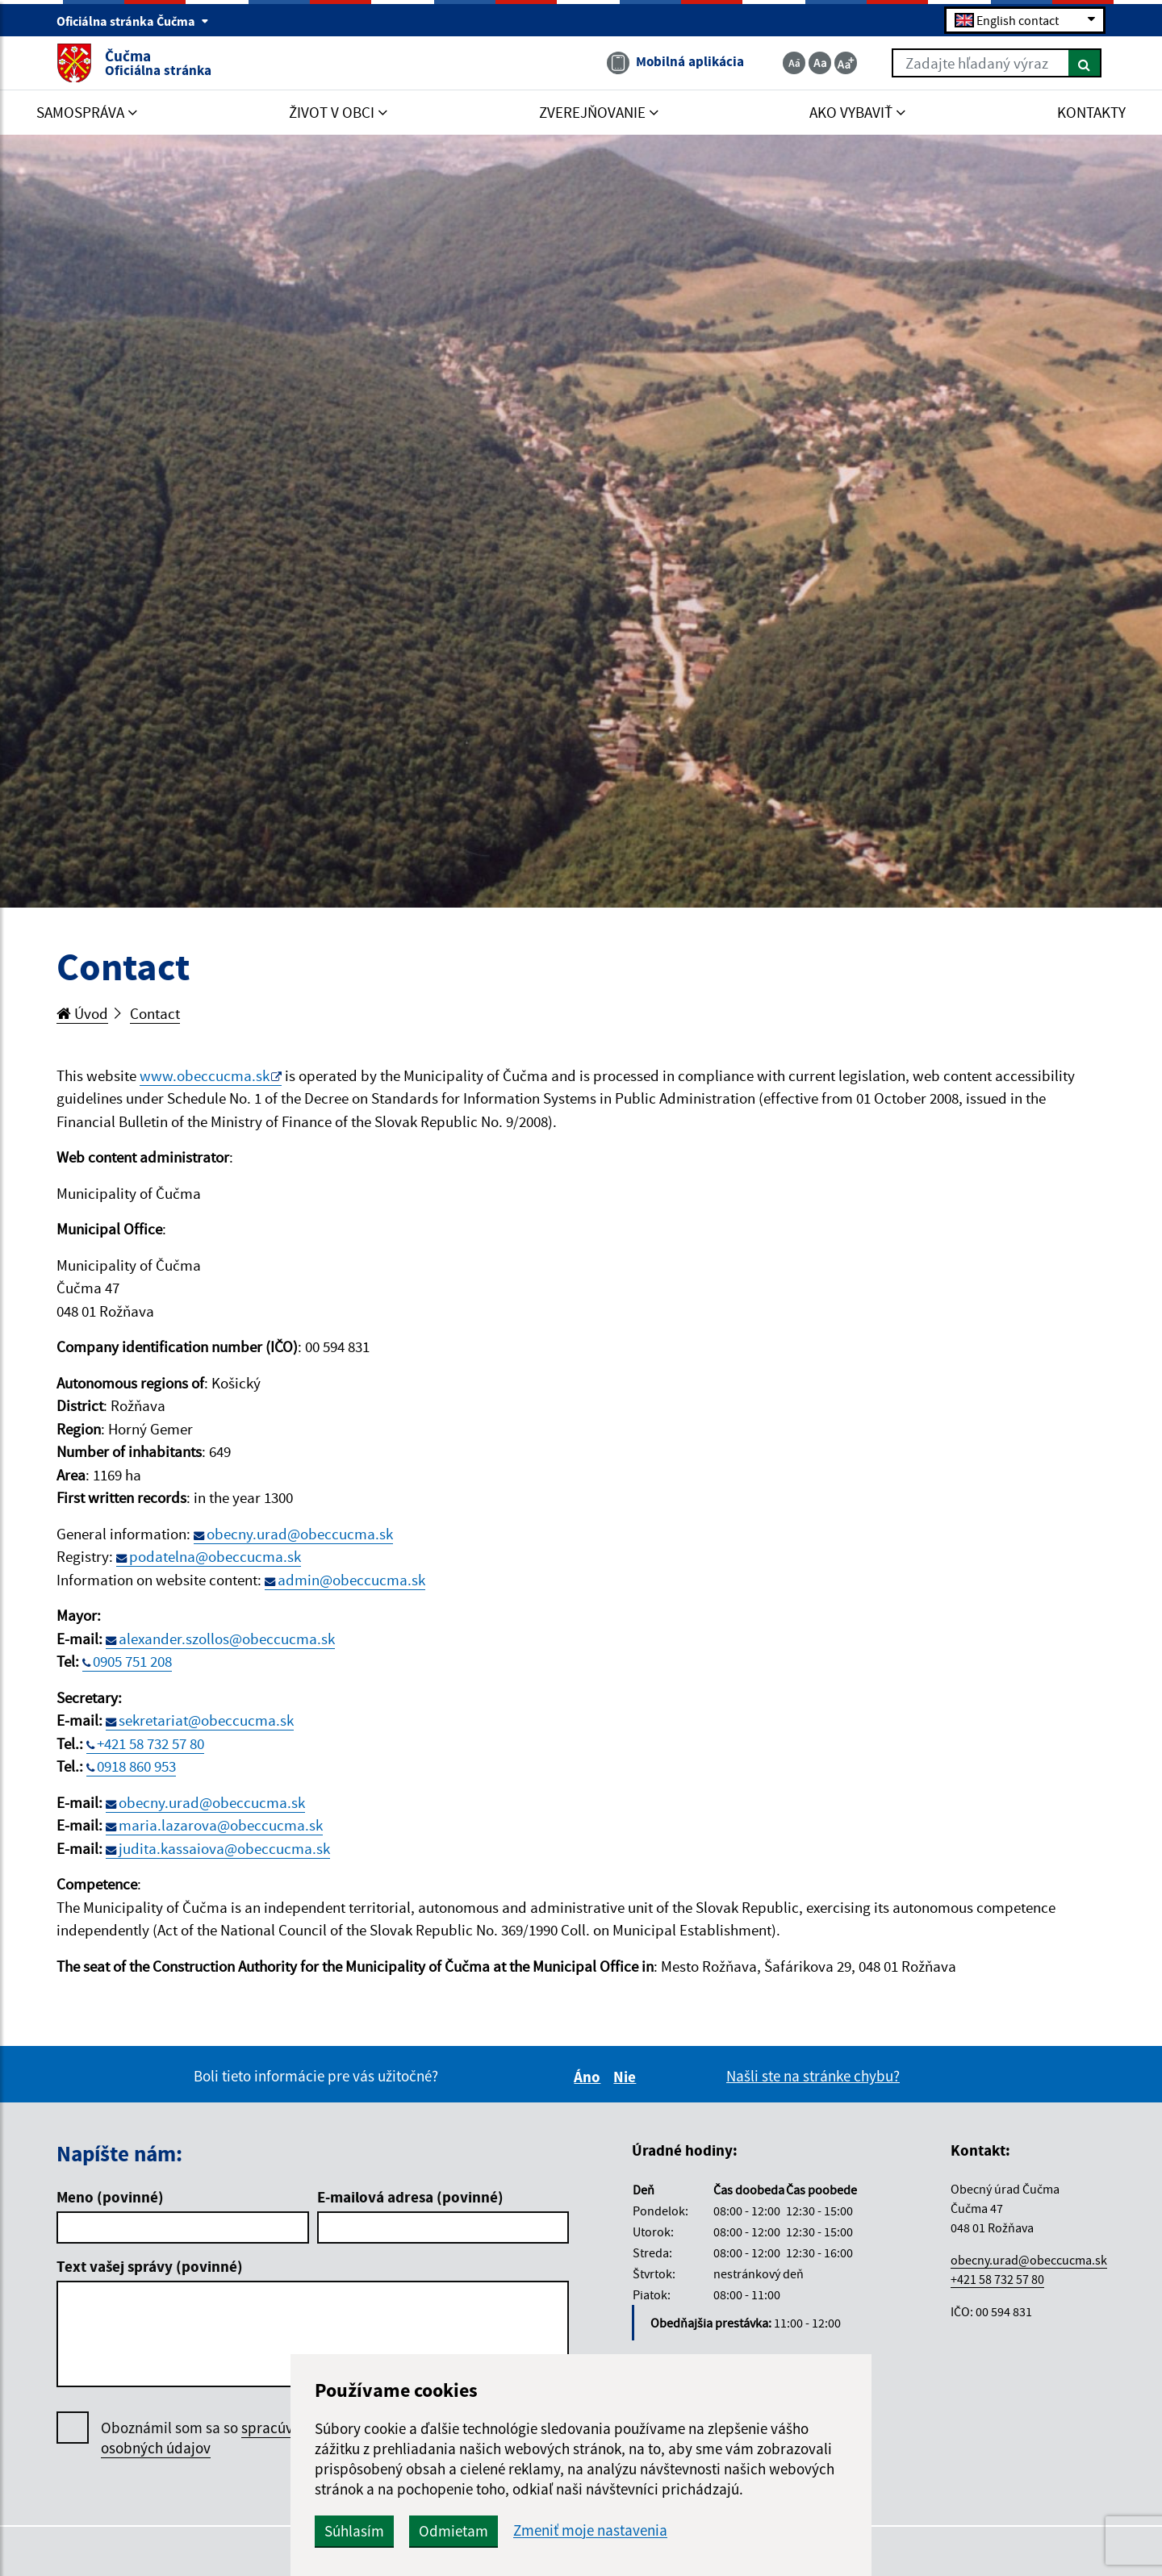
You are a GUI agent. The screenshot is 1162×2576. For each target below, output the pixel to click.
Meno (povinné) (110, 2197)
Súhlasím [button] (354, 2531)
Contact (155, 1013)
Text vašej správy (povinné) (149, 2266)
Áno (589, 2076)
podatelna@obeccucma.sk (215, 1556)
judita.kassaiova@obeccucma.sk (224, 1848)
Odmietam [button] (453, 2531)
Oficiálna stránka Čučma (132, 21)
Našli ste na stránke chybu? (813, 2075)
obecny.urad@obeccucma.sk (300, 1533)
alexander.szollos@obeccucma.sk (227, 1638)
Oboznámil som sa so (213, 2438)
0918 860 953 (136, 1766)
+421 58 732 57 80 (150, 1743)
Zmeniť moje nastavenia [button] (590, 2530)
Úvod (82, 1013)
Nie (627, 2076)
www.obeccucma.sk (205, 1075)
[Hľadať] (1084, 62)
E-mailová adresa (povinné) (410, 2197)
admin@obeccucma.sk (351, 1579)
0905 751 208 (132, 1661)
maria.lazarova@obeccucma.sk (221, 1825)
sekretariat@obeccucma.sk (206, 1720)
